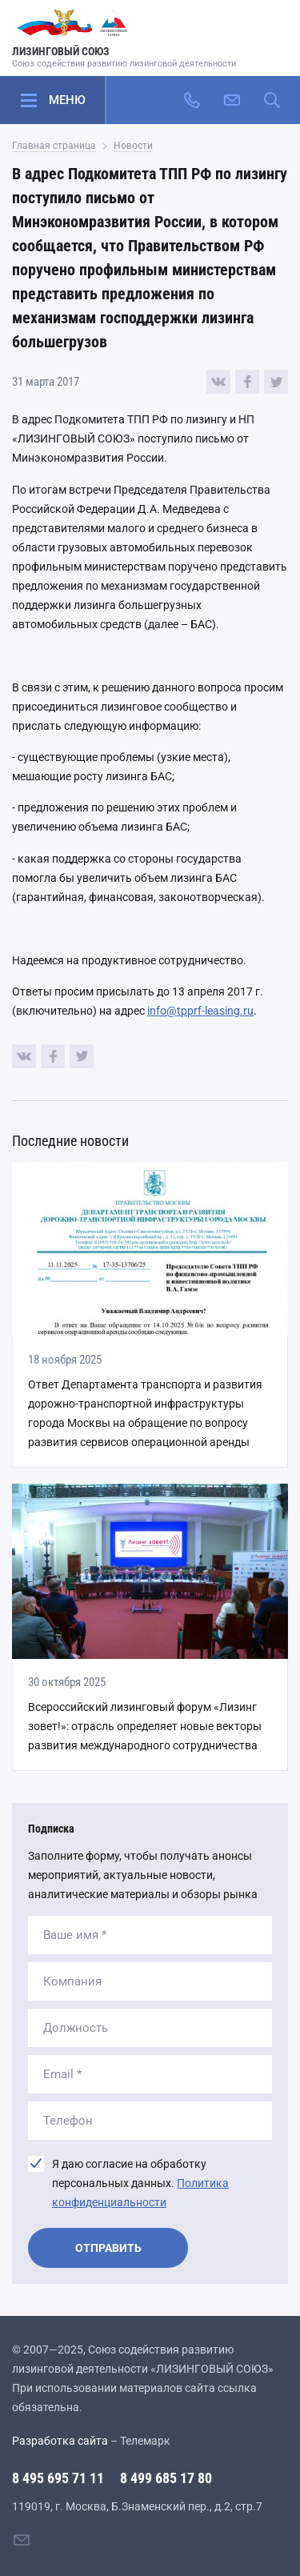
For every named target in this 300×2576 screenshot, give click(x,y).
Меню (67, 100)
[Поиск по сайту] (272, 100)
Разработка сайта (60, 2440)
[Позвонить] (192, 100)
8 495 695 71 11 (58, 2478)
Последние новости (70, 1140)
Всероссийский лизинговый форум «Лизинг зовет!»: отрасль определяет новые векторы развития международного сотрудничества (145, 1726)
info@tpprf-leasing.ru (200, 1010)
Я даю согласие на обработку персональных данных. (140, 2183)
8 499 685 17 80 (166, 2478)
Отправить (108, 2247)
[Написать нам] (232, 100)
